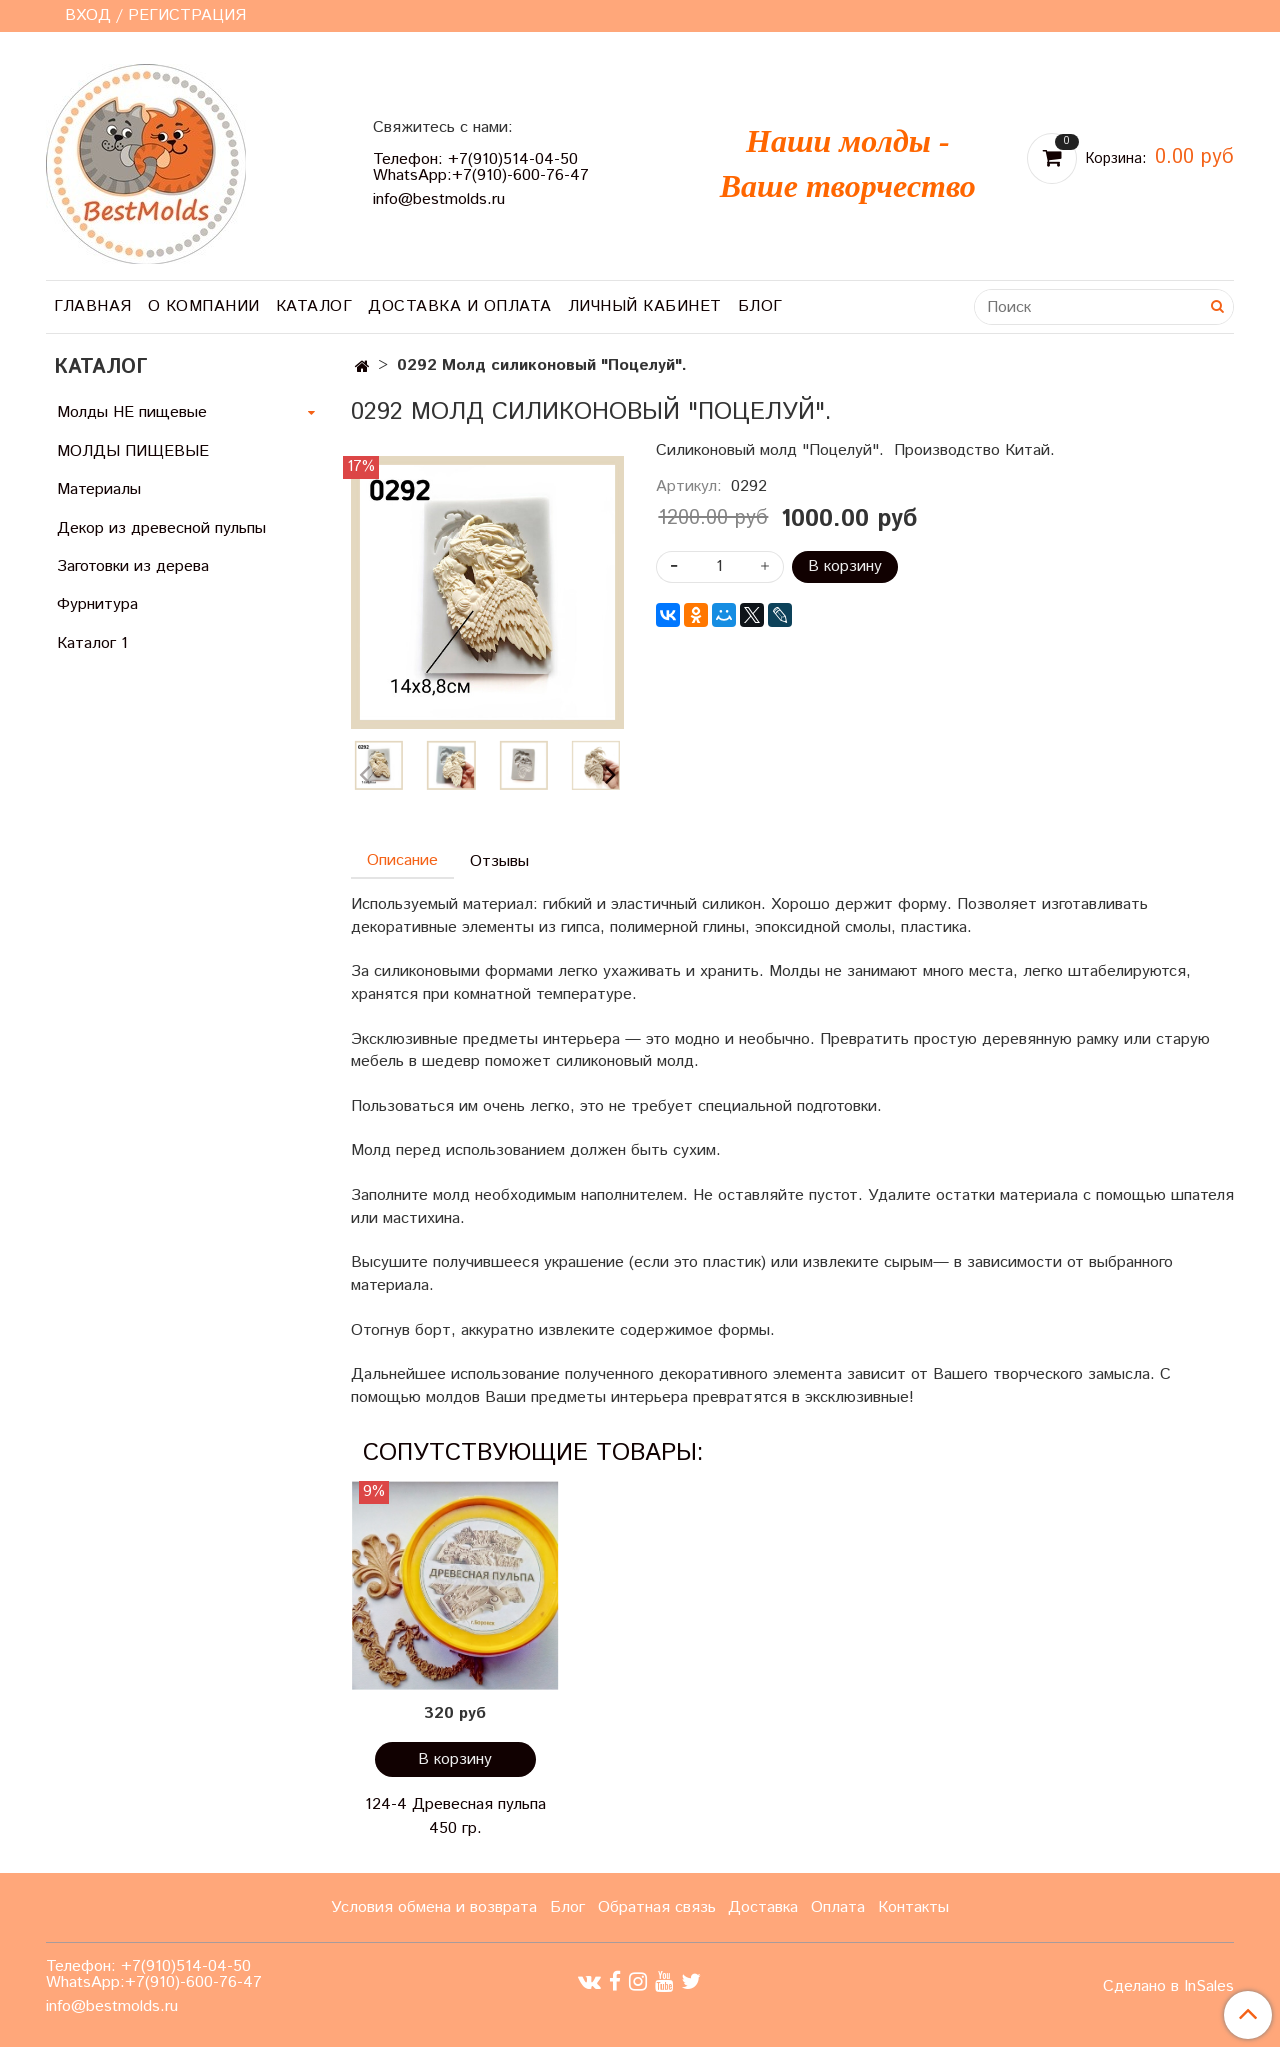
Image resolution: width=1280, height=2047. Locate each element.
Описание (402, 860)
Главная (93, 306)
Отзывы (499, 861)
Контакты (913, 1907)
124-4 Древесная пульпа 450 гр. (455, 1816)
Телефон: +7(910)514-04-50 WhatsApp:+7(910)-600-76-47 (481, 167)
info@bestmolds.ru (439, 199)
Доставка (763, 1907)
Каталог (314, 306)
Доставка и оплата (460, 306)
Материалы (99, 489)
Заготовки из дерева (133, 566)
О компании (204, 306)
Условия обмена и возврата (434, 1907)
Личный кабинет (645, 306)
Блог (760, 306)
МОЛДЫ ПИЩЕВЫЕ (133, 451)
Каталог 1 (92, 643)
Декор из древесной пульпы (161, 528)
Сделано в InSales (1168, 1987)
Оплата (838, 1907)
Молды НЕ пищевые (132, 412)
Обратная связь (657, 1907)
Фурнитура (97, 604)
